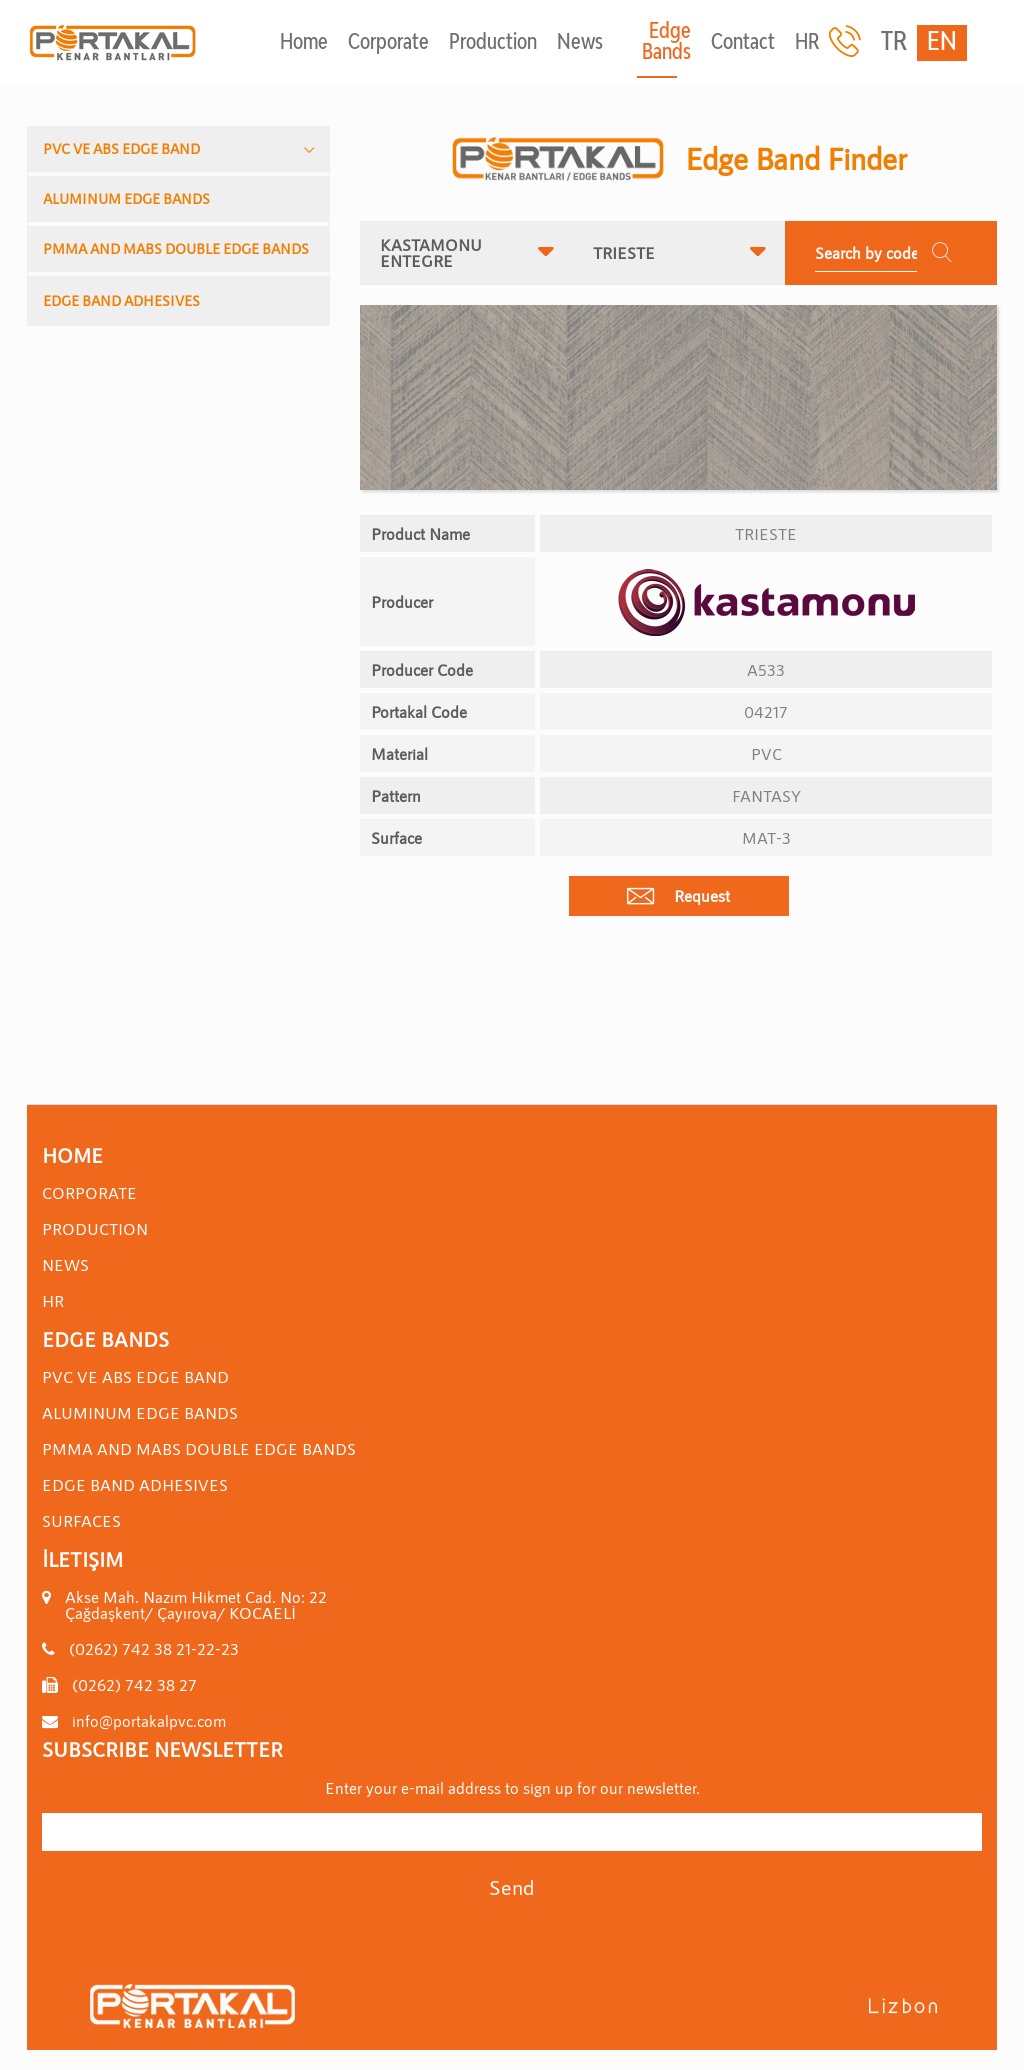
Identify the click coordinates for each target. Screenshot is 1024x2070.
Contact (743, 43)
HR (807, 43)
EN (942, 43)
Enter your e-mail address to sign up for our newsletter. (512, 1788)
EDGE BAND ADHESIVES (121, 300)
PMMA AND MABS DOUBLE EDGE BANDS (176, 248)
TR (894, 43)
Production (493, 43)
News (580, 43)
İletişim (82, 1559)
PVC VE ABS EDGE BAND (121, 148)
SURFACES (81, 1520)
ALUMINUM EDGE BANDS (126, 198)
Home (304, 43)
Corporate (388, 43)
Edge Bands (666, 43)
